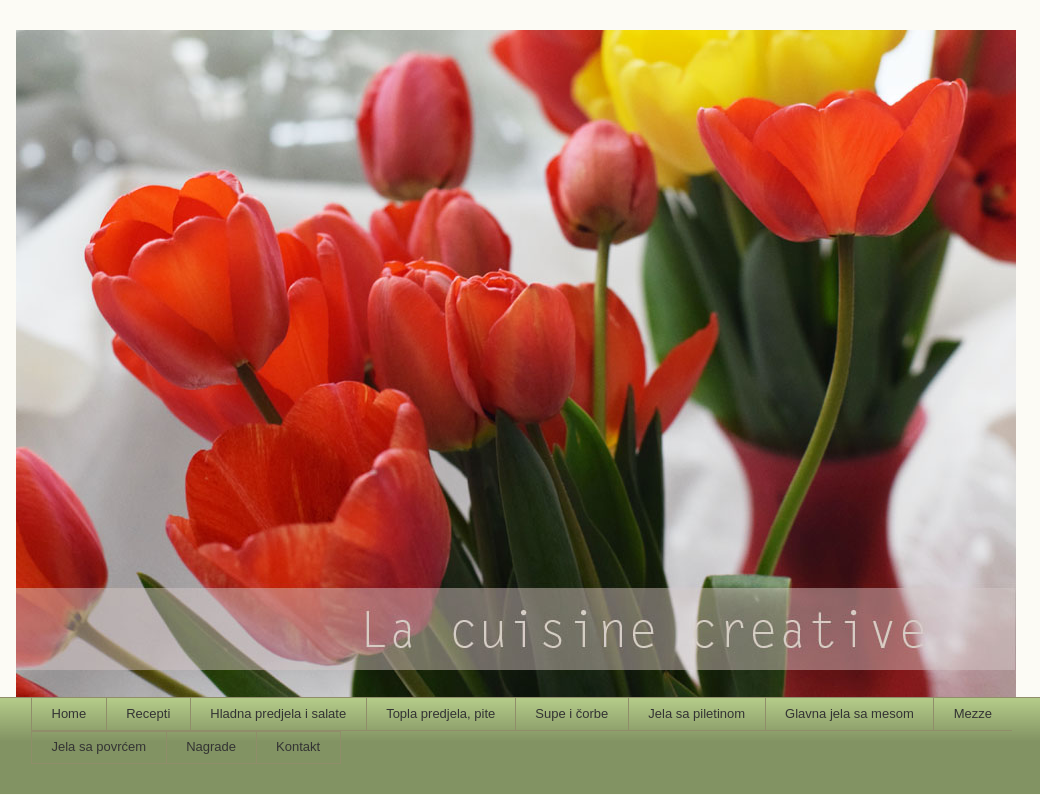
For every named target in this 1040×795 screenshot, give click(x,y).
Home (69, 713)
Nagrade (211, 746)
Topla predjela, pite (440, 713)
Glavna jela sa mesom (849, 713)
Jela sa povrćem (99, 746)
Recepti (148, 713)
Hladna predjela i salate (278, 713)
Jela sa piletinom (696, 713)
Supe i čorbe (571, 713)
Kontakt (298, 746)
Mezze (973, 713)
